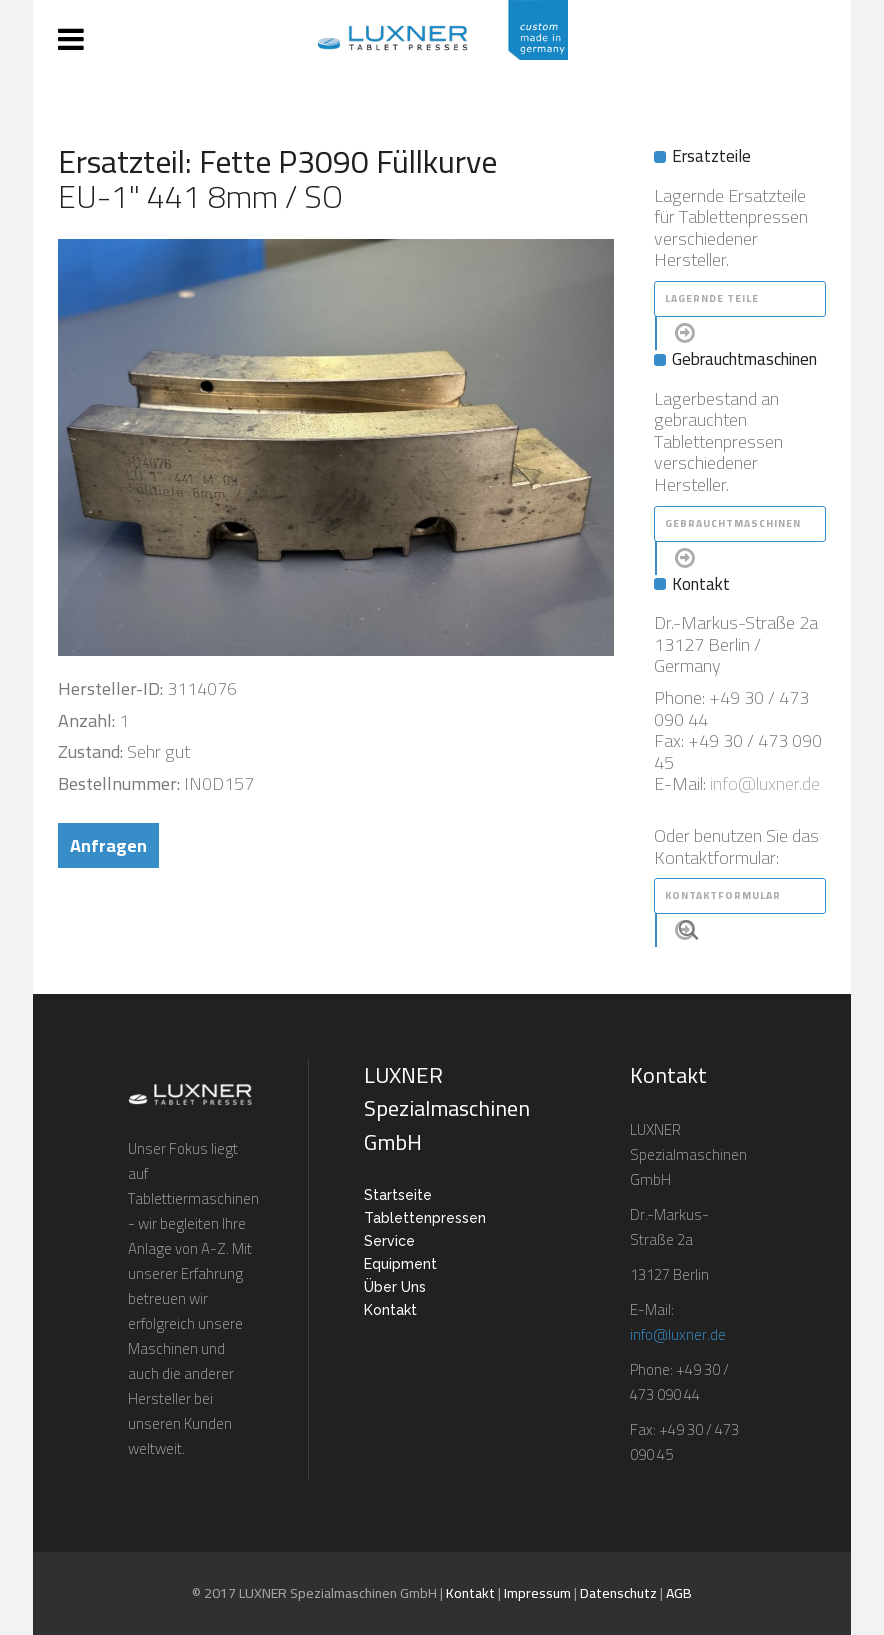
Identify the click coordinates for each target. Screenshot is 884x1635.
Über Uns (395, 1287)
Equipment (400, 1264)
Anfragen (108, 845)
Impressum (537, 1593)
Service (389, 1241)
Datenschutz (618, 1593)
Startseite (398, 1195)
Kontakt (390, 1310)
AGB (679, 1593)
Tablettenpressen (425, 1218)
